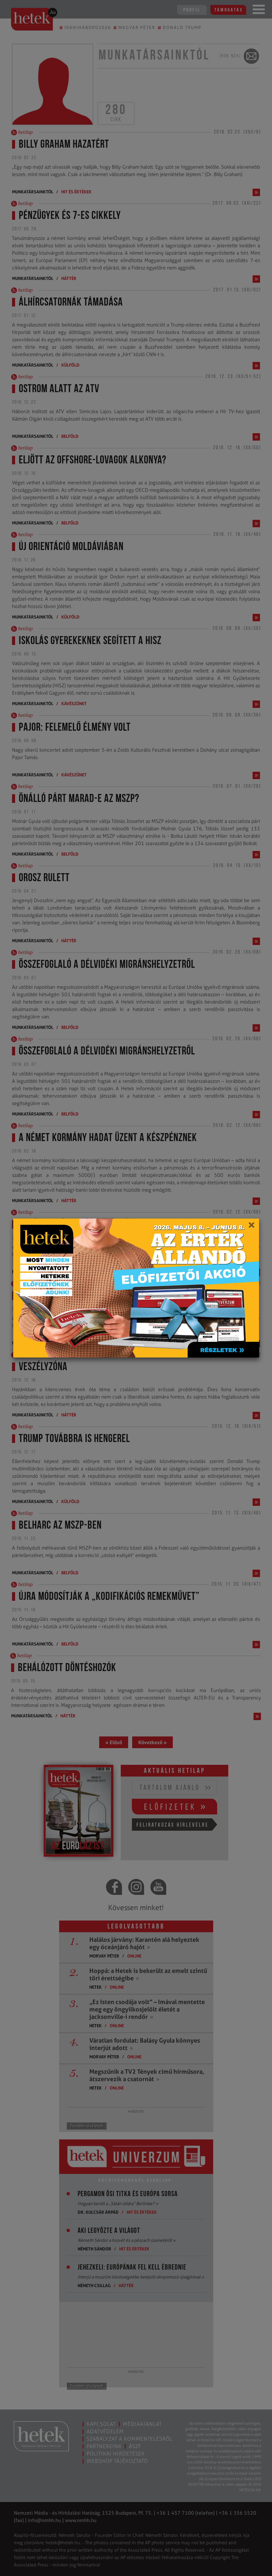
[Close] (251, 1227)
